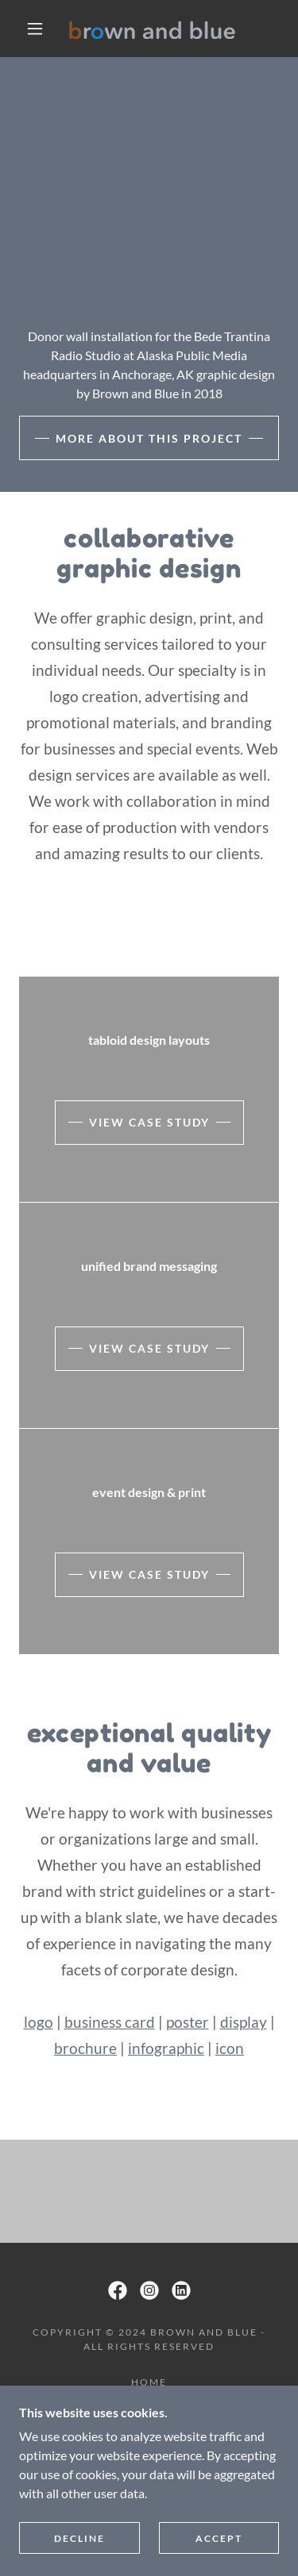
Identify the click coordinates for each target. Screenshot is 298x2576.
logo (38, 2022)
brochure (85, 2048)
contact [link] (148, 2455)
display (243, 2022)
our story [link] (149, 2400)
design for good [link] (149, 2437)
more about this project (149, 438)
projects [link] (148, 2418)
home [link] (149, 2382)
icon (229, 2048)
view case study (149, 1122)
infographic (166, 2048)
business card (109, 2022)
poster (187, 2022)
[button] (35, 28)
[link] (152, 29)
